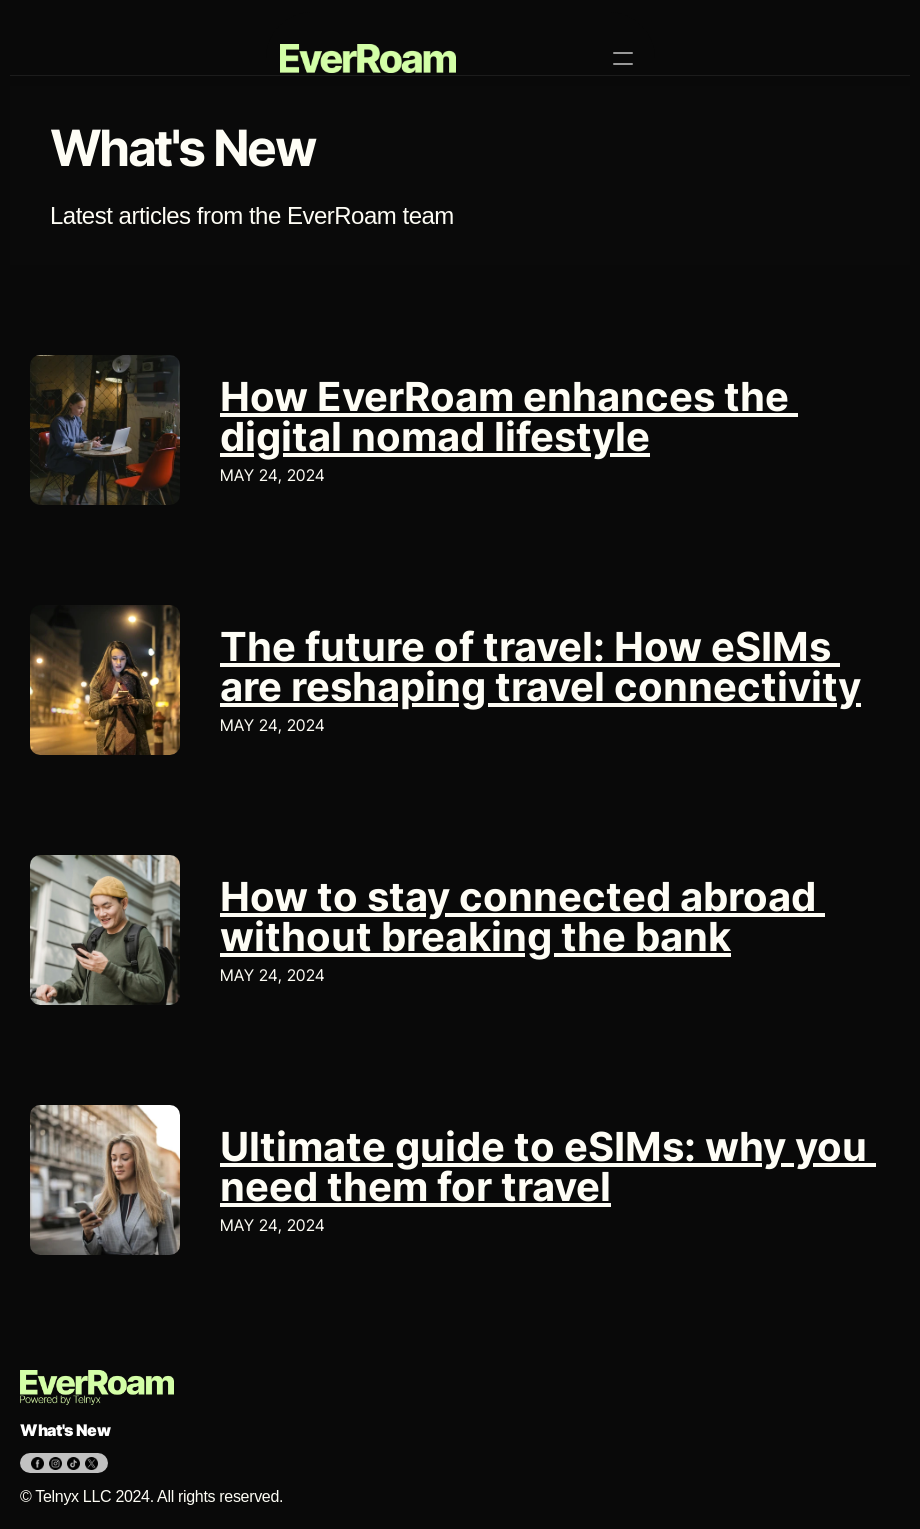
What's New (65, 1430)
